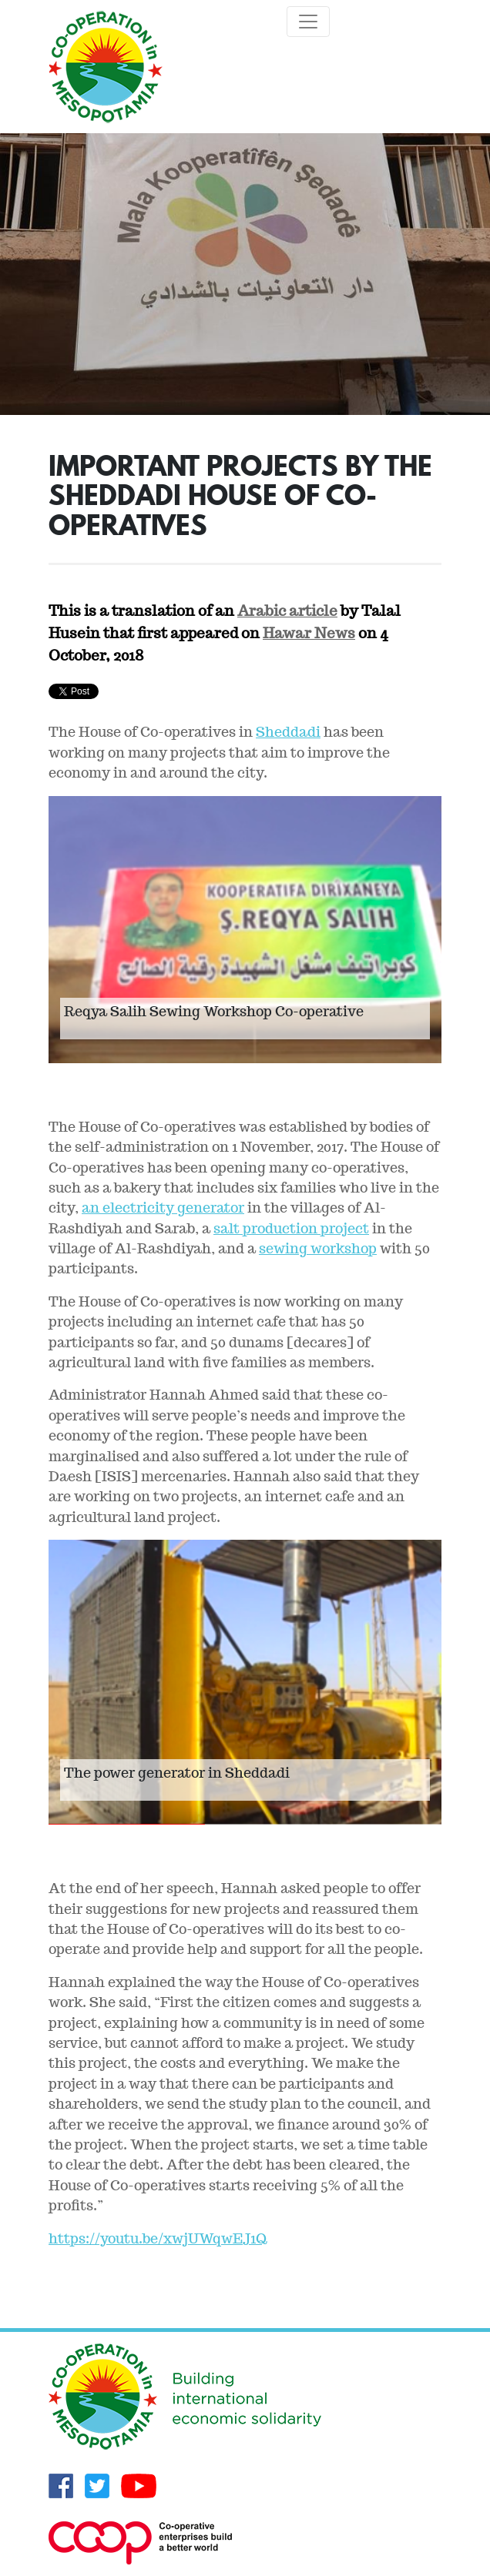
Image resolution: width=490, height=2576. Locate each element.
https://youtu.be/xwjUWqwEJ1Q (158, 2238)
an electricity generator (163, 1207)
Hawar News (309, 633)
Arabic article (287, 611)
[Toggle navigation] (308, 21)
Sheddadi (288, 732)
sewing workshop (318, 1248)
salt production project (291, 1228)
